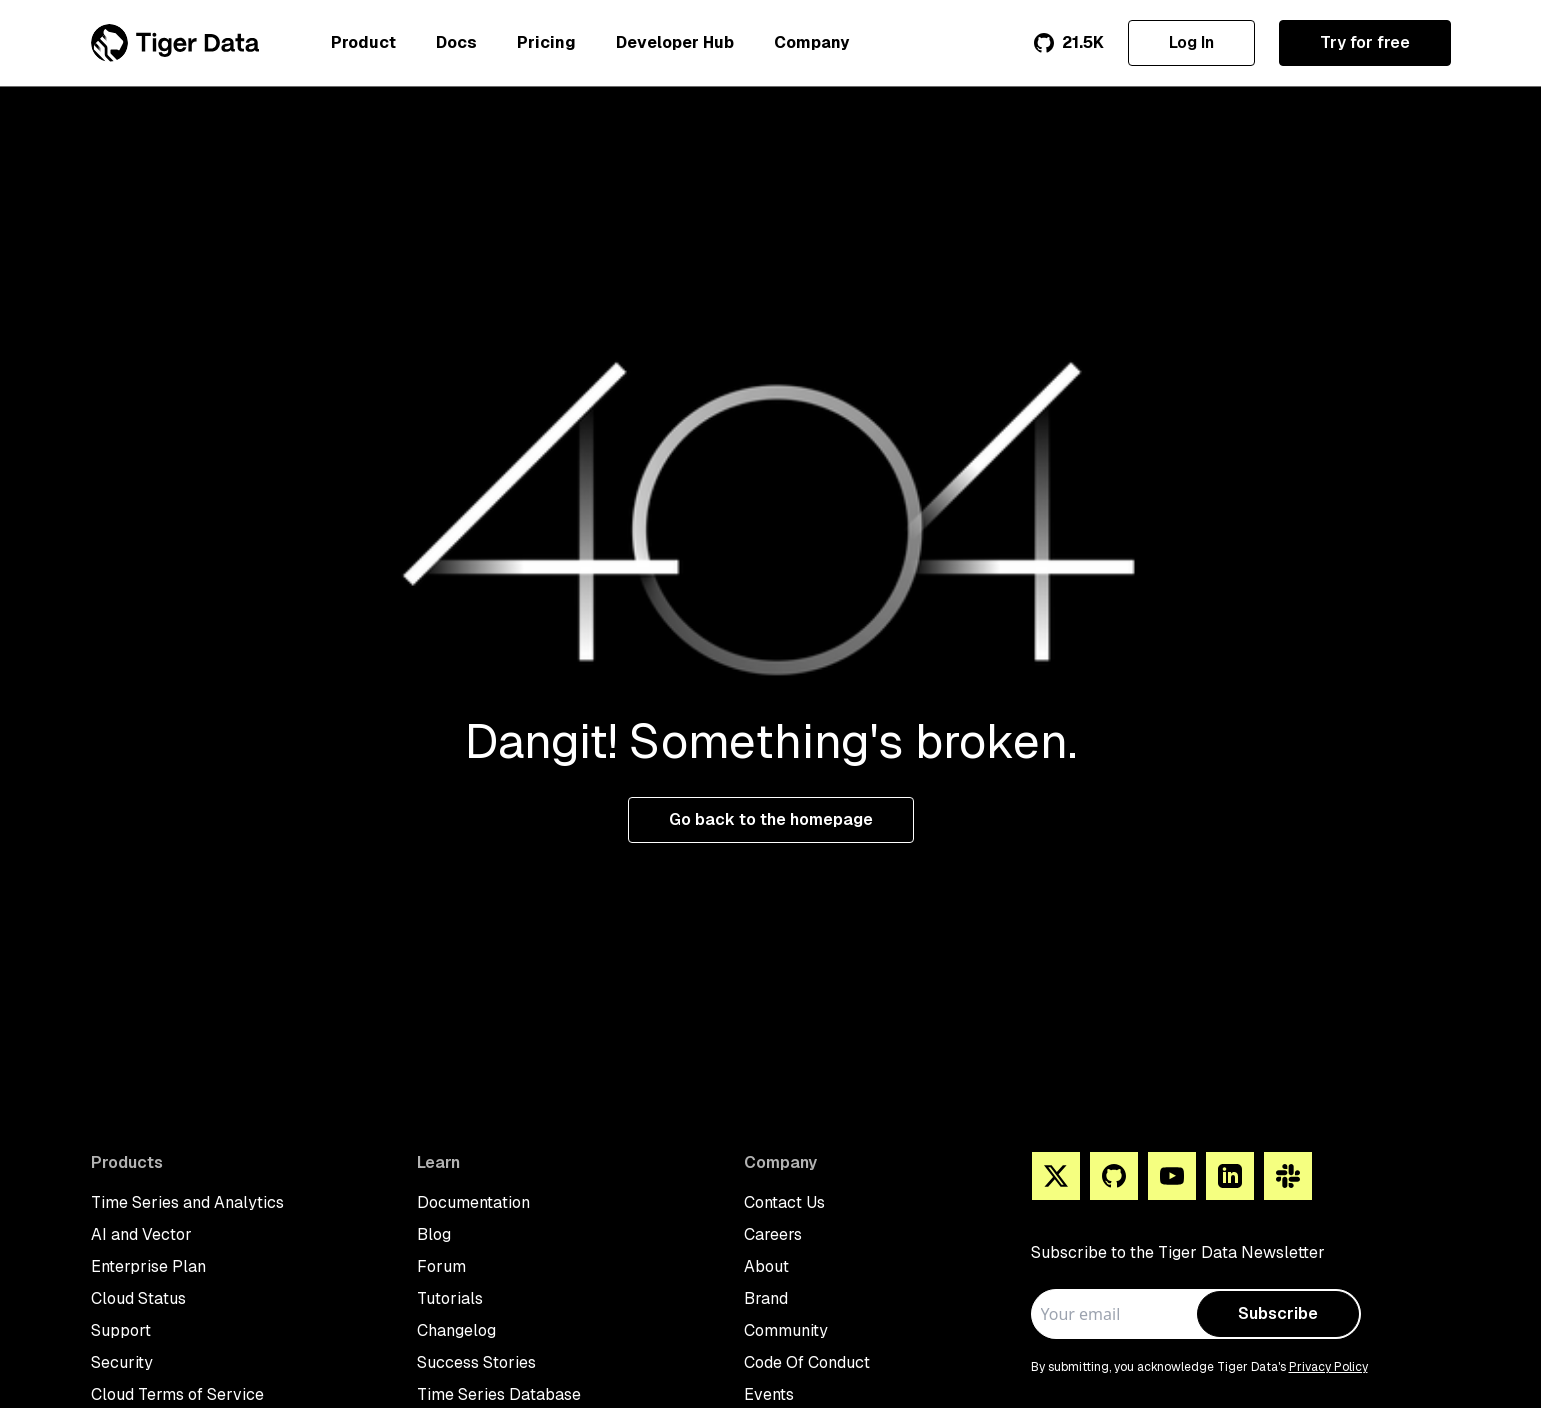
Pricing (546, 42)
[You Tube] (1172, 1176)
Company (811, 42)
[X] (1056, 1176)
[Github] (1114, 1176)
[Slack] (1288, 1176)
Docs (456, 42)
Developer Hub (675, 42)
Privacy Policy (1328, 1367)
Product (363, 42)
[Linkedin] (1230, 1176)
